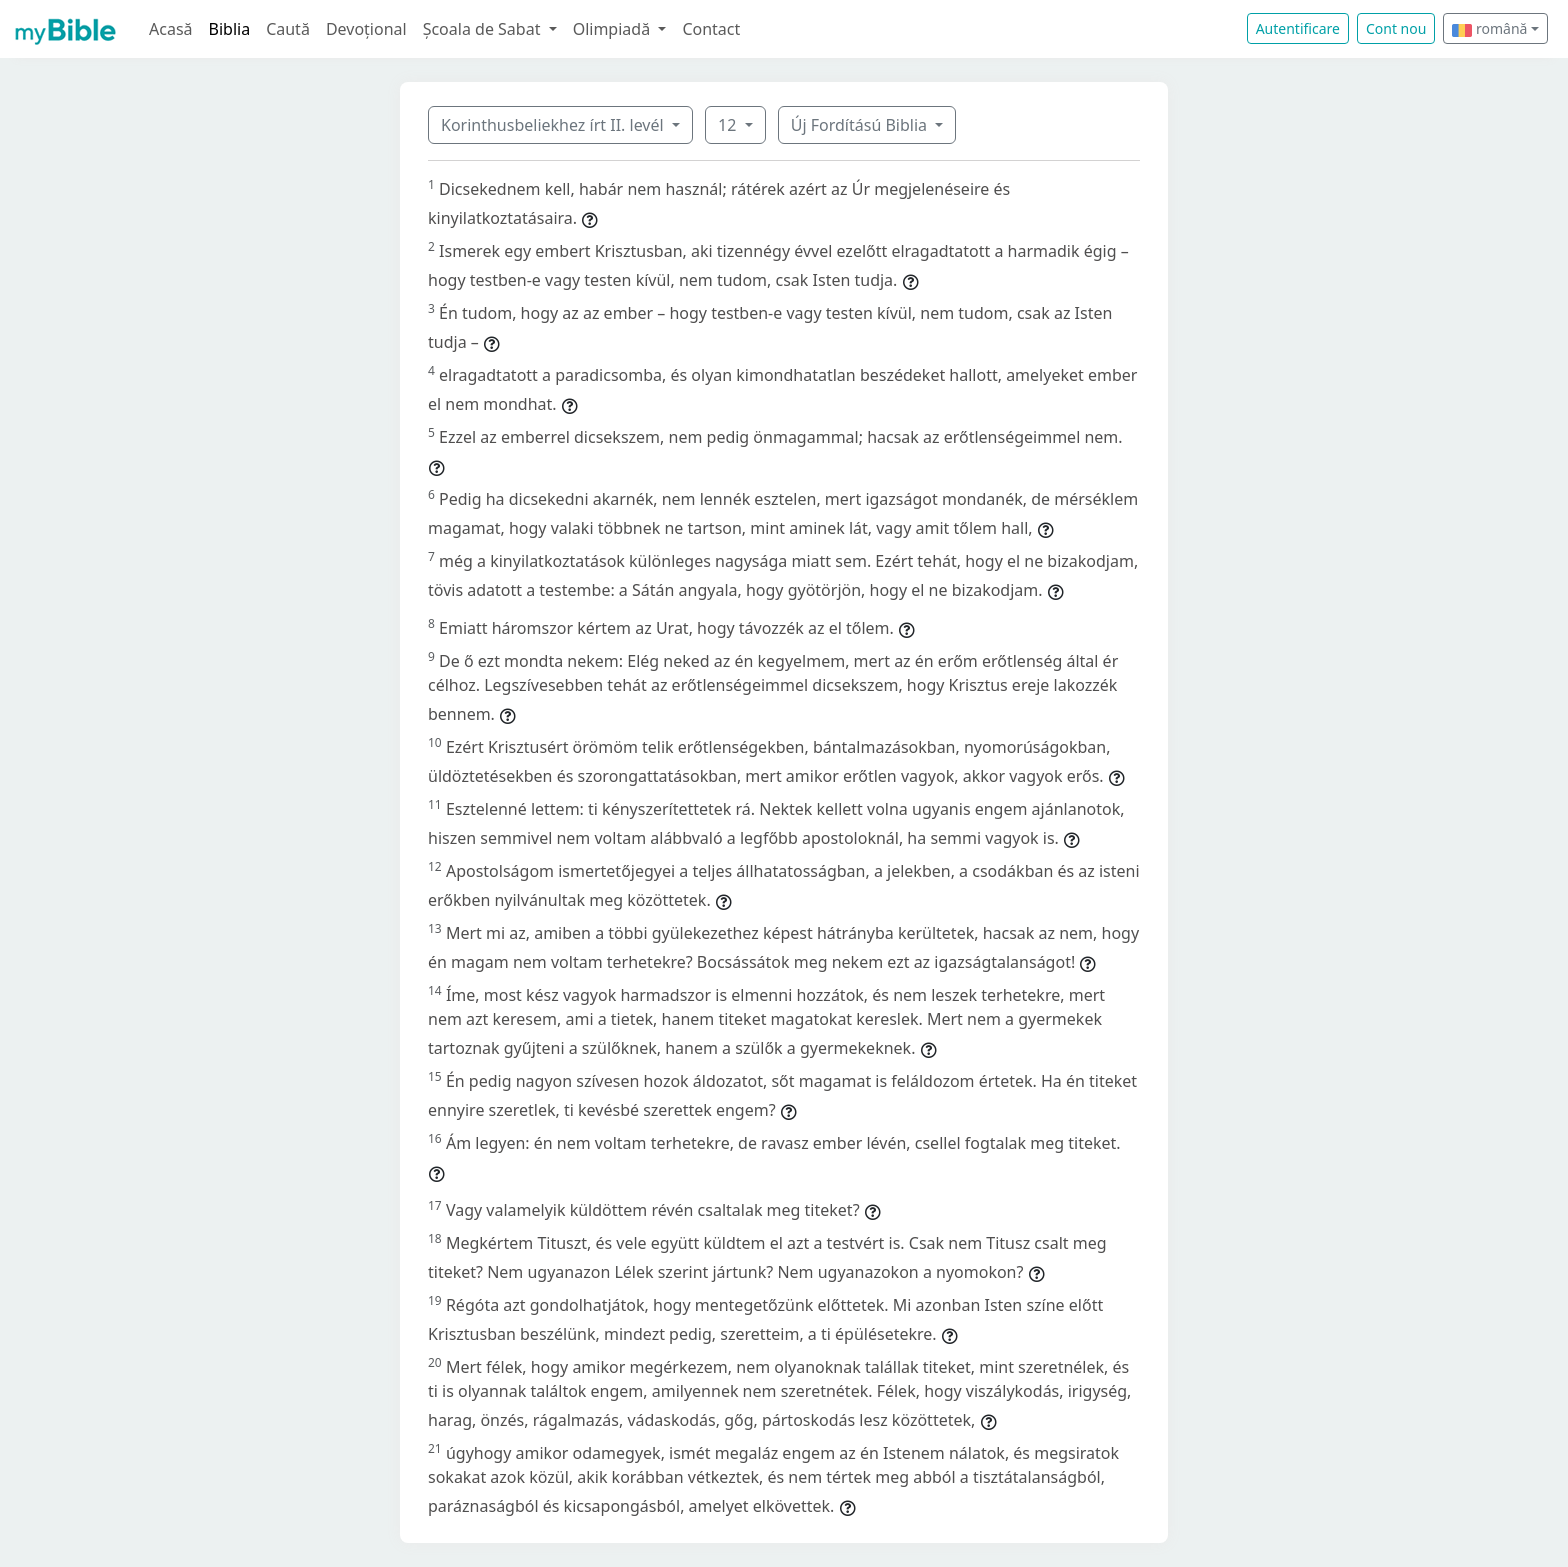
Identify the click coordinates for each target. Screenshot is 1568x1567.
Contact (711, 29)
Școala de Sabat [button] (484, 29)
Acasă (171, 29)
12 (729, 125)
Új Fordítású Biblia (861, 125)
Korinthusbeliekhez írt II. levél (554, 125)
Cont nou (1396, 28)
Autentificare (1298, 28)
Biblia (230, 29)
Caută (288, 29)
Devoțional (366, 29)
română (1489, 28)
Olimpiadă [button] (614, 29)
